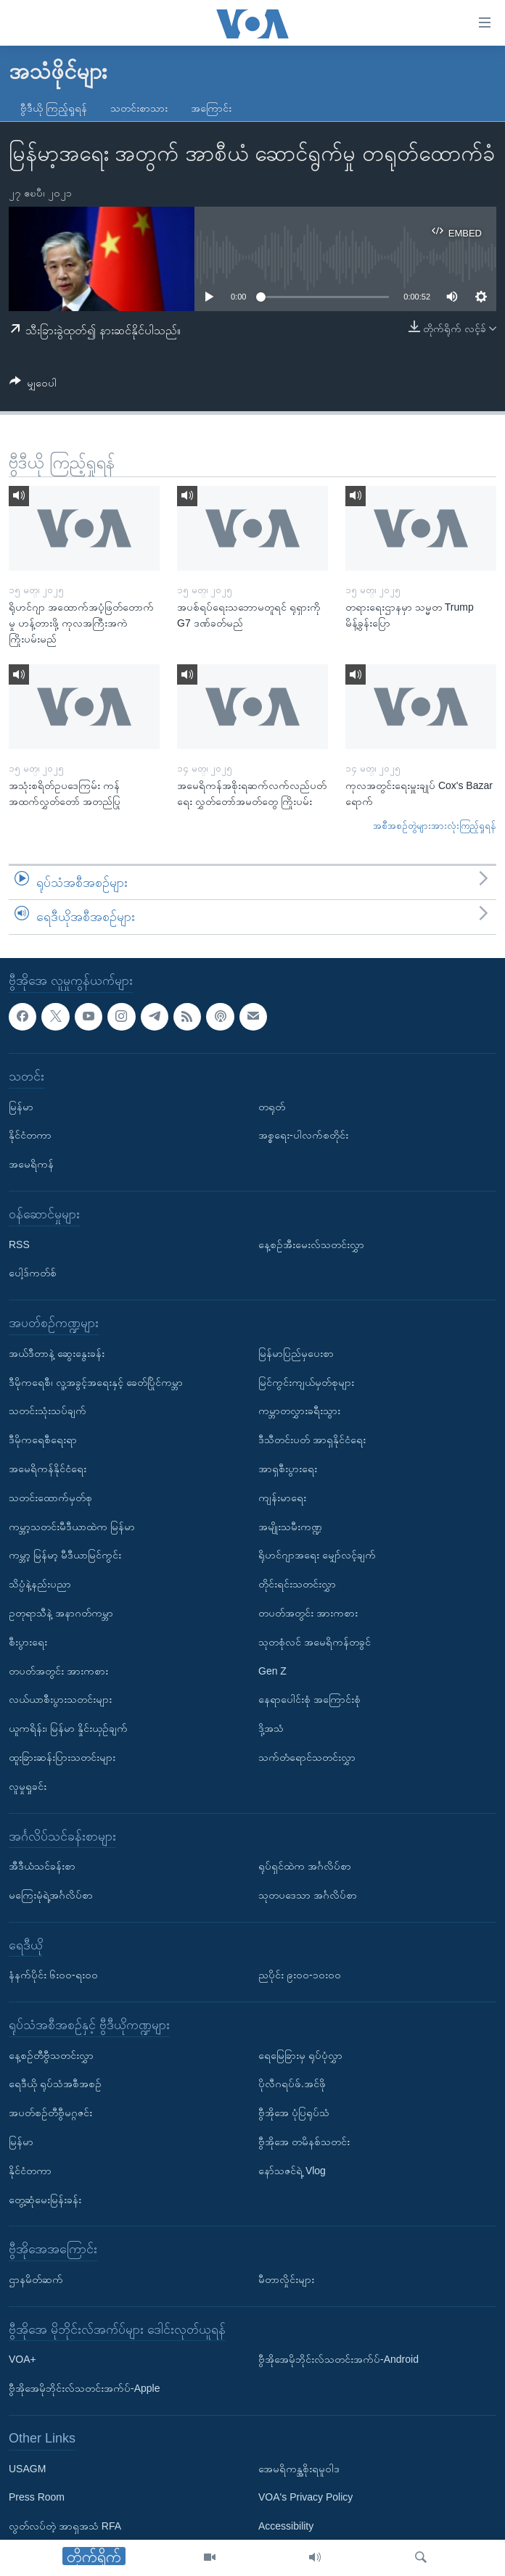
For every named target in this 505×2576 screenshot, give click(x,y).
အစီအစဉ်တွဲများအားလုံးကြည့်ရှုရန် (434, 825)
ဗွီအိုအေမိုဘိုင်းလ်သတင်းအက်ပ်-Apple (84, 2388)
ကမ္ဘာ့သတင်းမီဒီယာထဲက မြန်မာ (72, 1526)
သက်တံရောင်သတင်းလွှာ (307, 1757)
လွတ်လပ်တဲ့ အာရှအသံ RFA (65, 2526)
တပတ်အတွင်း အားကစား (58, 1670)
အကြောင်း (211, 108)
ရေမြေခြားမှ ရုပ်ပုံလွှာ (300, 2054)
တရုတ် (271, 1106)
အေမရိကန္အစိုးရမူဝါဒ (299, 2468)
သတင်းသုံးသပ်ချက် (47, 1410)
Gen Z (272, 1670)
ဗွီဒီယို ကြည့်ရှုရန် (53, 108)
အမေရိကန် (31, 1164)
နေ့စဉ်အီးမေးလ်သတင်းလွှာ (311, 1244)
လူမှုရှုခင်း (27, 1785)
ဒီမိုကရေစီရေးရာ (43, 1439)
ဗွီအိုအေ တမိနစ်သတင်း (304, 2141)
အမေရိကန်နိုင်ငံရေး (47, 1468)
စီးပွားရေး (28, 1641)
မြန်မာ (21, 1106)
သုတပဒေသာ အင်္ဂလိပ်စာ (307, 1895)
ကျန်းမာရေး (282, 1497)
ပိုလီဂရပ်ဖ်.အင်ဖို (292, 2083)
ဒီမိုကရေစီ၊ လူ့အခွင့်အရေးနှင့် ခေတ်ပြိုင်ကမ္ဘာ (96, 1381)
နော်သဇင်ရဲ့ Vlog (292, 2170)
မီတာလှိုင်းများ (286, 2279)
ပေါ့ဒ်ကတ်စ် (33, 1273)
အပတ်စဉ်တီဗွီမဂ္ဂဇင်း (50, 2112)
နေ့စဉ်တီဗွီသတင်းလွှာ (51, 2054)
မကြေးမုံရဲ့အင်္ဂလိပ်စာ (51, 1895)
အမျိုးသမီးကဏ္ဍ (290, 1526)
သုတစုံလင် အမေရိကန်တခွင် (314, 1641)
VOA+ (22, 2359)
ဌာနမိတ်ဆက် (36, 2279)
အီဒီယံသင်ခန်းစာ (42, 1866)
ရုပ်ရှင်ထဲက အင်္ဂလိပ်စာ (304, 1866)
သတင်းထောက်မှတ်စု (50, 1497)
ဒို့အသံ (271, 1728)
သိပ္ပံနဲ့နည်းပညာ (40, 1584)
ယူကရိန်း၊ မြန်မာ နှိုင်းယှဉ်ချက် (68, 1728)
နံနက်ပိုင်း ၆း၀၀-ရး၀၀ (53, 1975)
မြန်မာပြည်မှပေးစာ (296, 1353)
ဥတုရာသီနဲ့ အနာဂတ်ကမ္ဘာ (61, 1613)
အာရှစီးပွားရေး (287, 1468)
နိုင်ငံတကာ (30, 1135)
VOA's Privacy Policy (305, 2497)
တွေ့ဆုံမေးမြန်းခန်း (45, 2199)
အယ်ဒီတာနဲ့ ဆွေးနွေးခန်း (56, 1353)
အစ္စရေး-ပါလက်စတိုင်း (303, 1135)
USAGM (27, 2468)
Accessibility (285, 2526)
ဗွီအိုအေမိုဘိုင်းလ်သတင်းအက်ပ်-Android (338, 2359)
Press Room (37, 2497)
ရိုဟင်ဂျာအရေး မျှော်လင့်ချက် (317, 1555)
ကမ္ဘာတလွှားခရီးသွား (299, 1410)
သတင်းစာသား (139, 108)
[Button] (33, 385)
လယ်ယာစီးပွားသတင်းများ (60, 1699)
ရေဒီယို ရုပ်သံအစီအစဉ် (55, 2083)
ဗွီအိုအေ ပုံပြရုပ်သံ (293, 2112)
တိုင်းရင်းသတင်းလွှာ (297, 1584)
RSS (19, 1244)
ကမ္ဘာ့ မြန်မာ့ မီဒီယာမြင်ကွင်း (65, 1555)
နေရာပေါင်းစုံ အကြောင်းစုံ (309, 1699)
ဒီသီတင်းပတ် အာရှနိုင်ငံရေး (312, 1439)
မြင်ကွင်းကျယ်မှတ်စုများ (306, 1381)
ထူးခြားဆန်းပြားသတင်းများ (62, 1757)
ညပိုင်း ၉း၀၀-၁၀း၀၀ (299, 1975)
